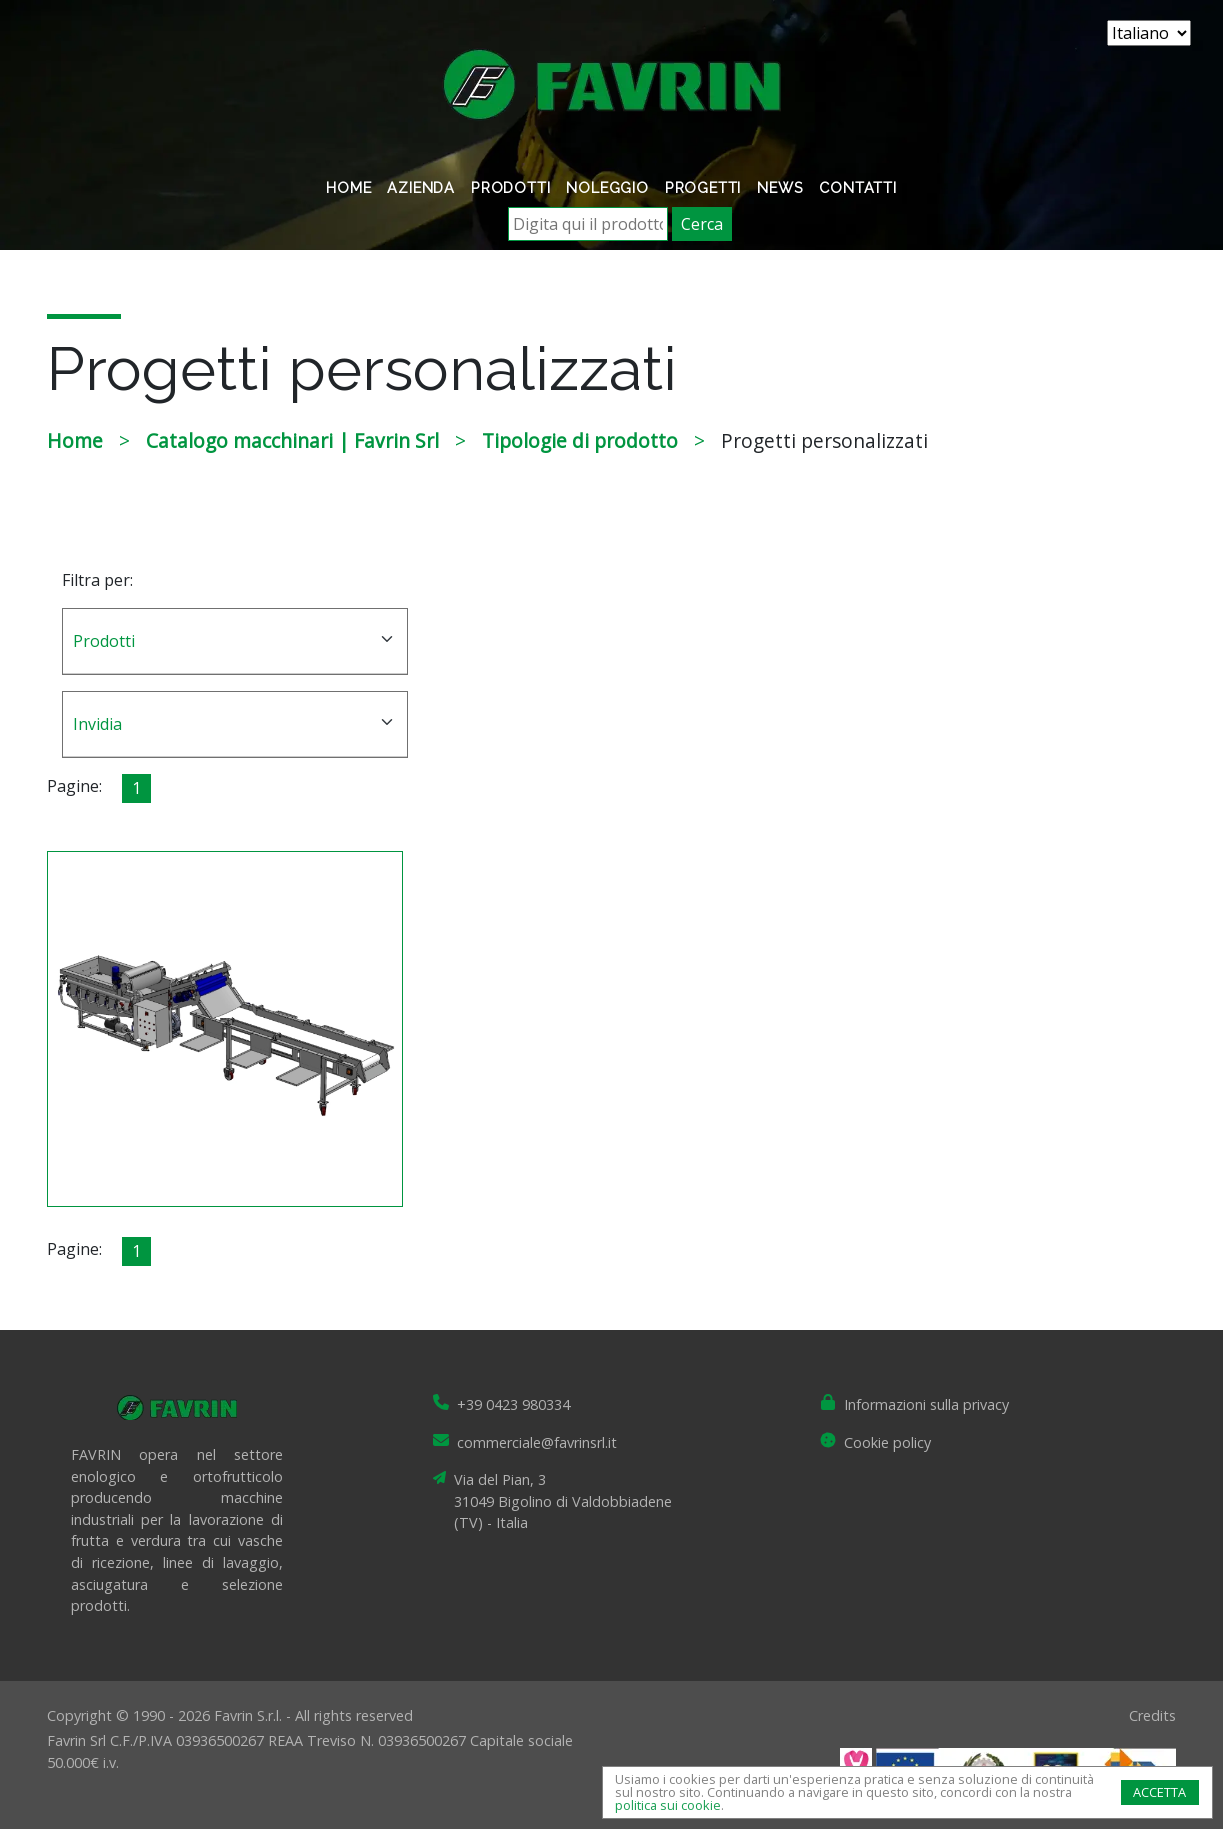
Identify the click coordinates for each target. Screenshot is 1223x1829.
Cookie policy (887, 1442)
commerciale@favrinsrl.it (537, 1442)
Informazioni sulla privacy (926, 1404)
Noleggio (607, 187)
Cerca (702, 224)
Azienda (421, 187)
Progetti (703, 187)
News (780, 187)
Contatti (857, 187)
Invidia (97, 724)
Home (348, 187)
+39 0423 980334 (513, 1404)
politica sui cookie (668, 1805)
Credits (1152, 1715)
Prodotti (510, 187)
